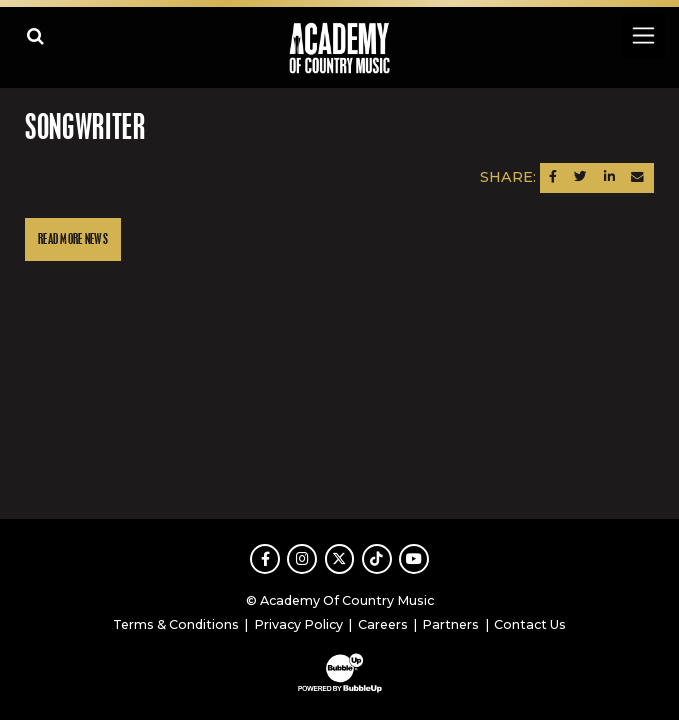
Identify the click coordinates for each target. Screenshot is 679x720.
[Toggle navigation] (642, 35)
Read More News (73, 239)
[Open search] (35, 35)
